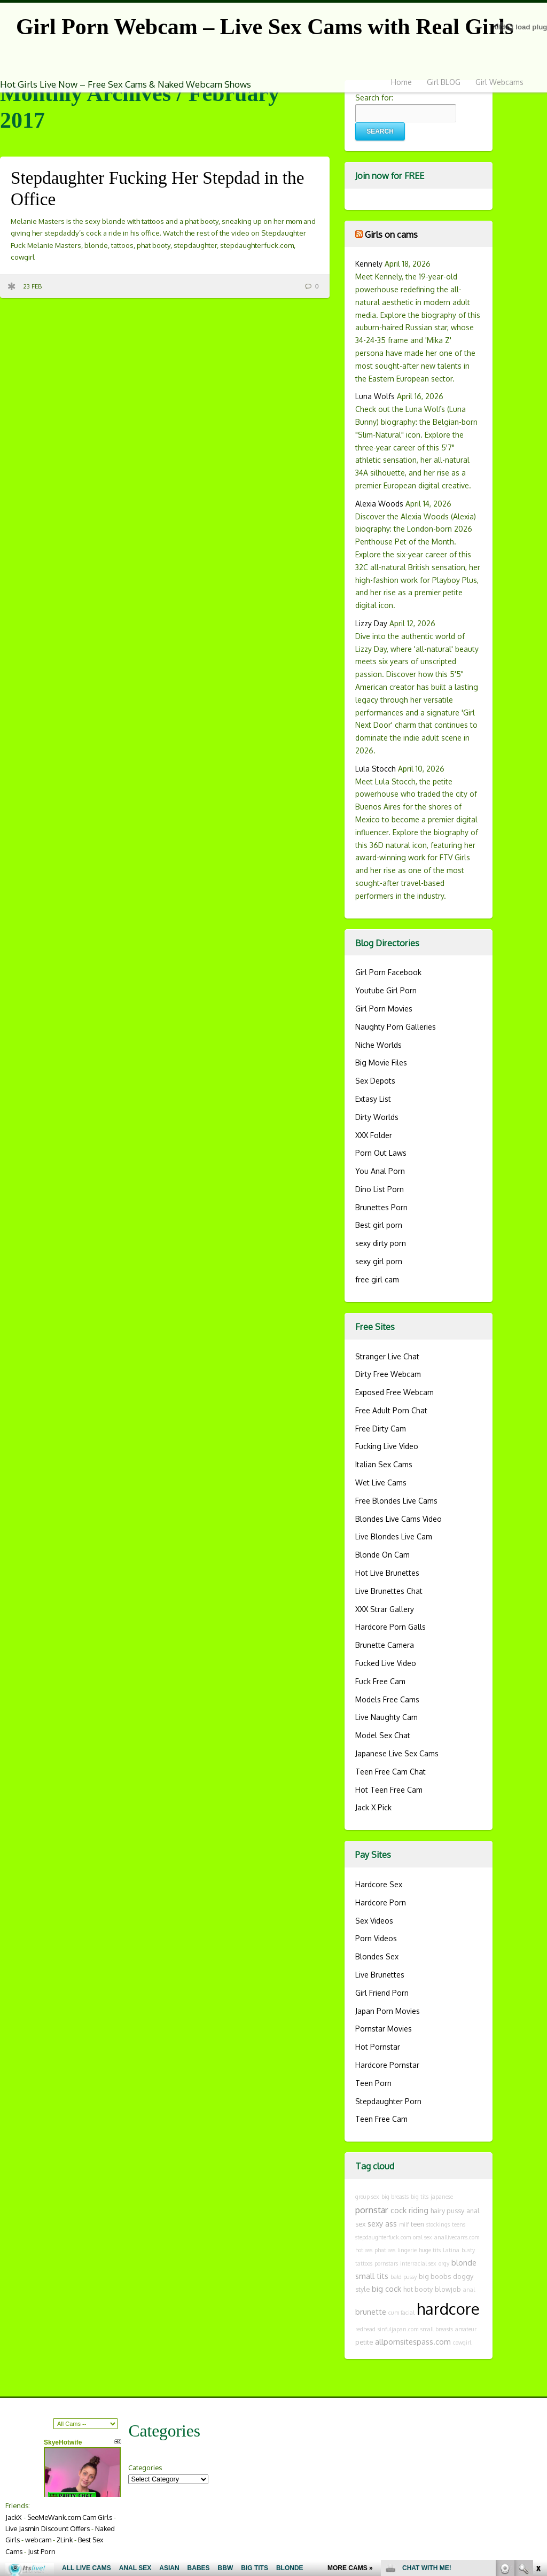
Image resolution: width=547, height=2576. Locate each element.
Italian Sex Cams (383, 1464)
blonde (463, 2262)
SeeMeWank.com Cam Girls (69, 2517)
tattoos (363, 2263)
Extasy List (373, 1098)
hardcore (448, 2308)
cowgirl (462, 2342)
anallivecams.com (456, 2237)
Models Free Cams (387, 1699)
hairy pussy (447, 2210)
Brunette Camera (384, 1644)
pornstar (371, 2209)
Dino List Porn (379, 1189)
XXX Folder (373, 1135)
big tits (419, 2196)
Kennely (368, 263)
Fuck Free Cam (380, 1681)
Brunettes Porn (381, 1207)
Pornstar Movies (383, 2028)
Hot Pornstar (377, 2046)
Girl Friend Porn (382, 1992)
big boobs (435, 2276)
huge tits (430, 2250)
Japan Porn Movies (387, 2010)
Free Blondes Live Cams (396, 1500)
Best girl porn (378, 1224)
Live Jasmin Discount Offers (47, 2528)
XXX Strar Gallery (384, 1609)
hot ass (363, 2250)
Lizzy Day (371, 623)
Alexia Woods (379, 503)
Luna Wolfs (375, 396)
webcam (38, 2539)
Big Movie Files (381, 1062)
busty (468, 2250)
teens (458, 2224)
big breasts (395, 2196)
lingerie (407, 2250)
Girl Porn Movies (383, 1008)
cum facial (401, 2312)
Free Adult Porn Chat (391, 1410)
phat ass (384, 2250)
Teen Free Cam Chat (390, 1771)
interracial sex (418, 2263)
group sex (367, 2196)
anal (469, 2289)
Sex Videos (374, 1920)
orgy (444, 2263)
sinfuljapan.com (398, 2329)
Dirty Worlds (376, 1117)
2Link (65, 2539)
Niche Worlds (378, 1044)
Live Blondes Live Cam (393, 1536)
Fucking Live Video (386, 1446)
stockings (438, 2224)
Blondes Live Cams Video (398, 1518)
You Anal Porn (380, 1171)
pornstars (386, 2263)
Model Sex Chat (382, 1735)
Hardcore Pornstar (387, 2064)
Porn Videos (376, 1938)
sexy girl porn (378, 1261)
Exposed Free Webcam (394, 1392)
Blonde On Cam (382, 1554)
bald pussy (403, 2277)
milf (404, 2224)
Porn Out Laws (381, 1152)
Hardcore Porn (380, 1902)
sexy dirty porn (380, 1243)
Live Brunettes (379, 1974)
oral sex (422, 2237)
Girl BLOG (443, 82)
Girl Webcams (499, 82)
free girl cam (377, 1279)
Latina (451, 2250)
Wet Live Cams (381, 1482)
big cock (386, 2288)
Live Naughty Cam (386, 1717)
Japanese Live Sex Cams (397, 1753)
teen (417, 2224)
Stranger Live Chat (387, 1356)
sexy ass (382, 2223)
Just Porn (42, 2551)
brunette (370, 2311)
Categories (145, 2467)
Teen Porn (373, 2083)
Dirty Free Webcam (388, 1374)
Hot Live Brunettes (387, 1572)
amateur (465, 2329)
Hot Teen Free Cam (389, 1789)
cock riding (409, 2210)
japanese (442, 2196)
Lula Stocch (375, 768)
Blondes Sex (376, 1956)
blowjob (448, 2289)
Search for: (374, 97)
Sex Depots (375, 1080)
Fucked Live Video (385, 1663)
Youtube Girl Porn (386, 990)
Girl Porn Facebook (388, 972)
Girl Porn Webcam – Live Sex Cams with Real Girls (264, 26)
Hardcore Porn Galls (390, 1626)
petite (364, 2342)
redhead (365, 2329)
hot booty (418, 2289)
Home (401, 82)
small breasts (436, 2329)
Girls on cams (391, 234)
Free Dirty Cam (380, 1428)
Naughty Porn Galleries (395, 1026)
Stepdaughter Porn (388, 2101)
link (537, 2409)
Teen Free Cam (381, 2118)
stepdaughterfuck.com (383, 2237)
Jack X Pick (373, 1807)
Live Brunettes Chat (389, 1591)
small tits (371, 2276)
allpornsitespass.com (413, 2341)
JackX (13, 2517)
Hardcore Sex (378, 1884)
